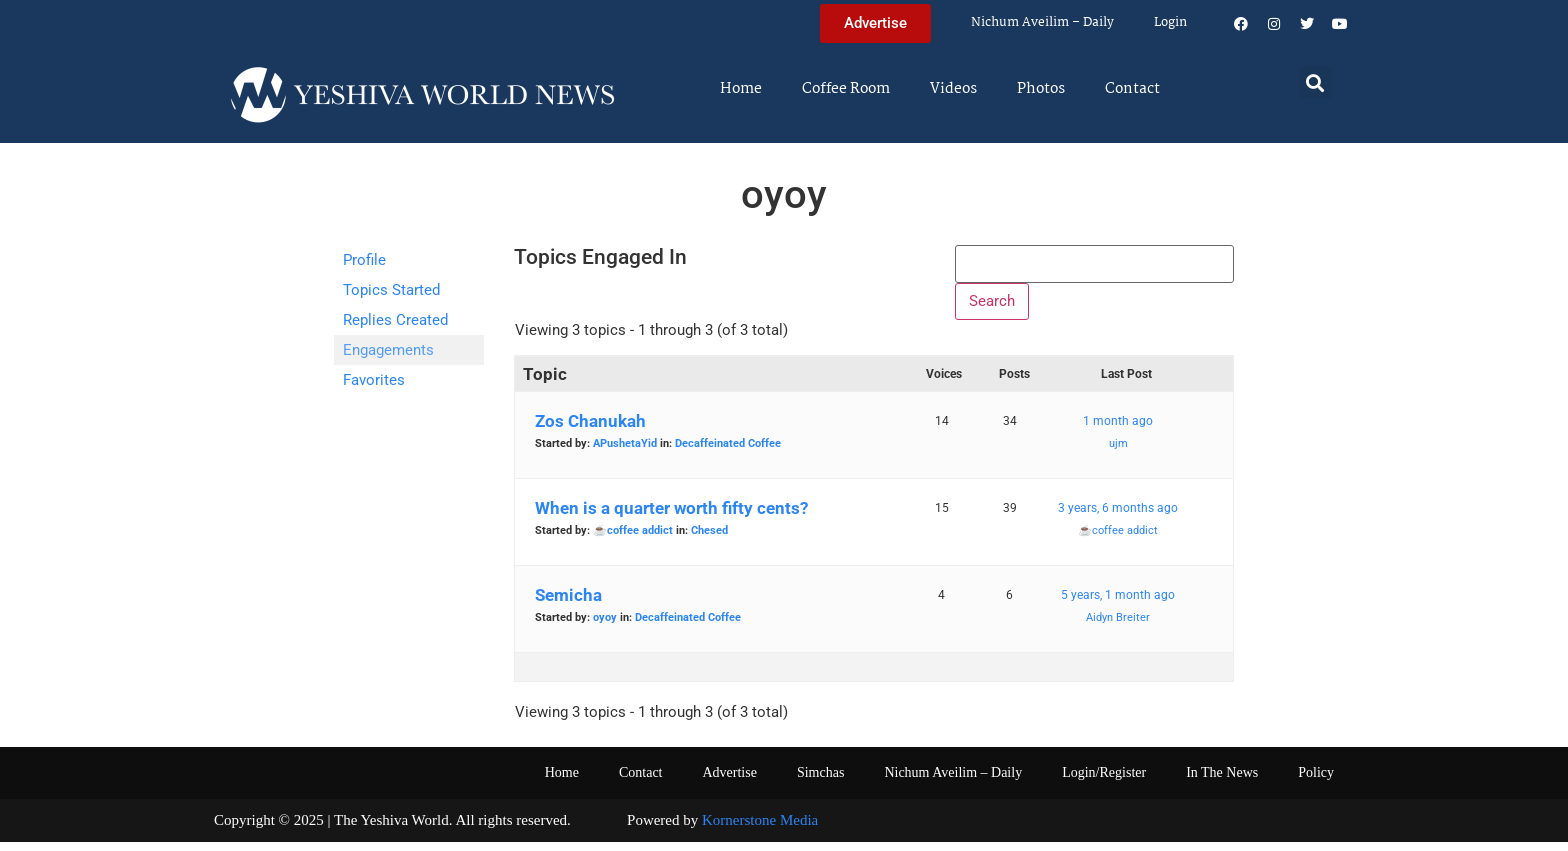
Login (1170, 22)
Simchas (820, 781)
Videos (953, 89)
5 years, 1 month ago (1118, 604)
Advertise (729, 781)
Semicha (568, 604)
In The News (1222, 781)
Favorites (374, 380)
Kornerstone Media (760, 829)
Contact (1132, 89)
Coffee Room (846, 89)
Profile (364, 260)
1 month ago (1118, 430)
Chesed (709, 539)
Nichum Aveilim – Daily (1042, 22)
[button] (1315, 82)
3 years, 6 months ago (1118, 517)
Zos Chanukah (590, 430)
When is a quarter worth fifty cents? (671, 517)
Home (741, 89)
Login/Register (1104, 781)
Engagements (388, 350)
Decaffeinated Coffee (728, 452)
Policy (1316, 781)
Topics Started (391, 290)
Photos (1041, 89)
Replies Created (395, 320)
